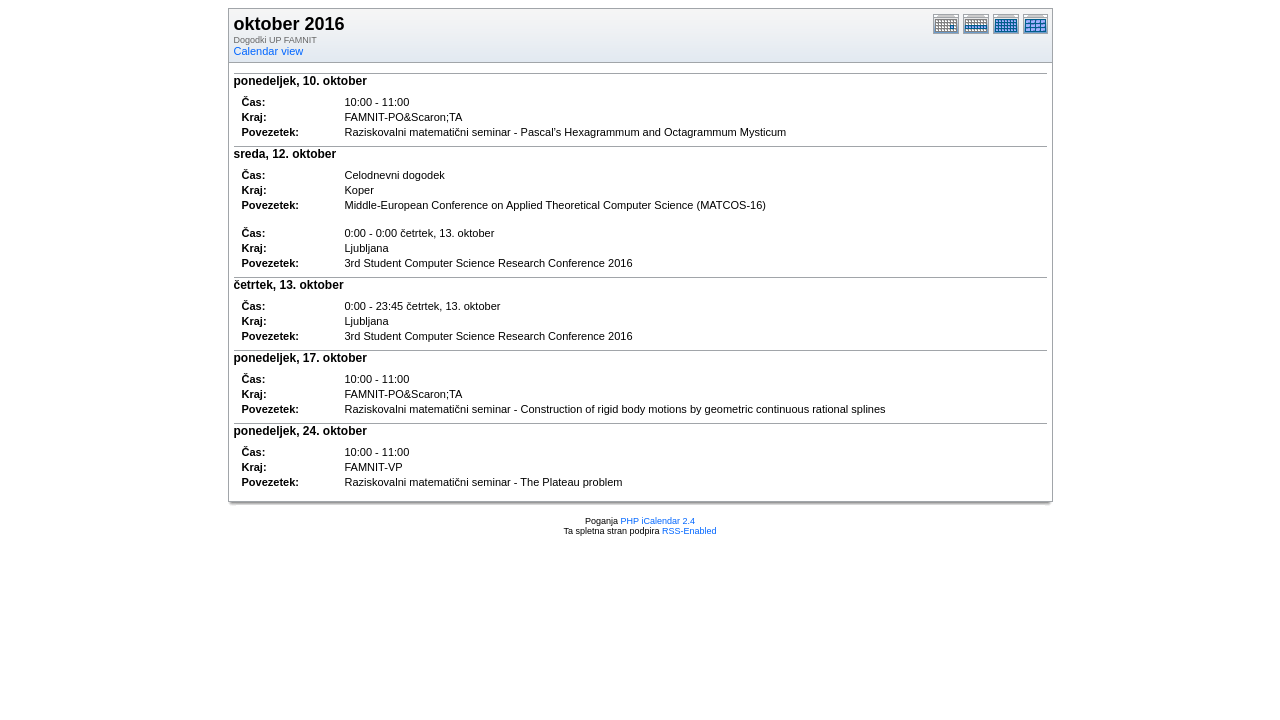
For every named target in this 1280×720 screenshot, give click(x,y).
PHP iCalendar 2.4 (658, 521)
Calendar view (269, 51)
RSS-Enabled (689, 531)
